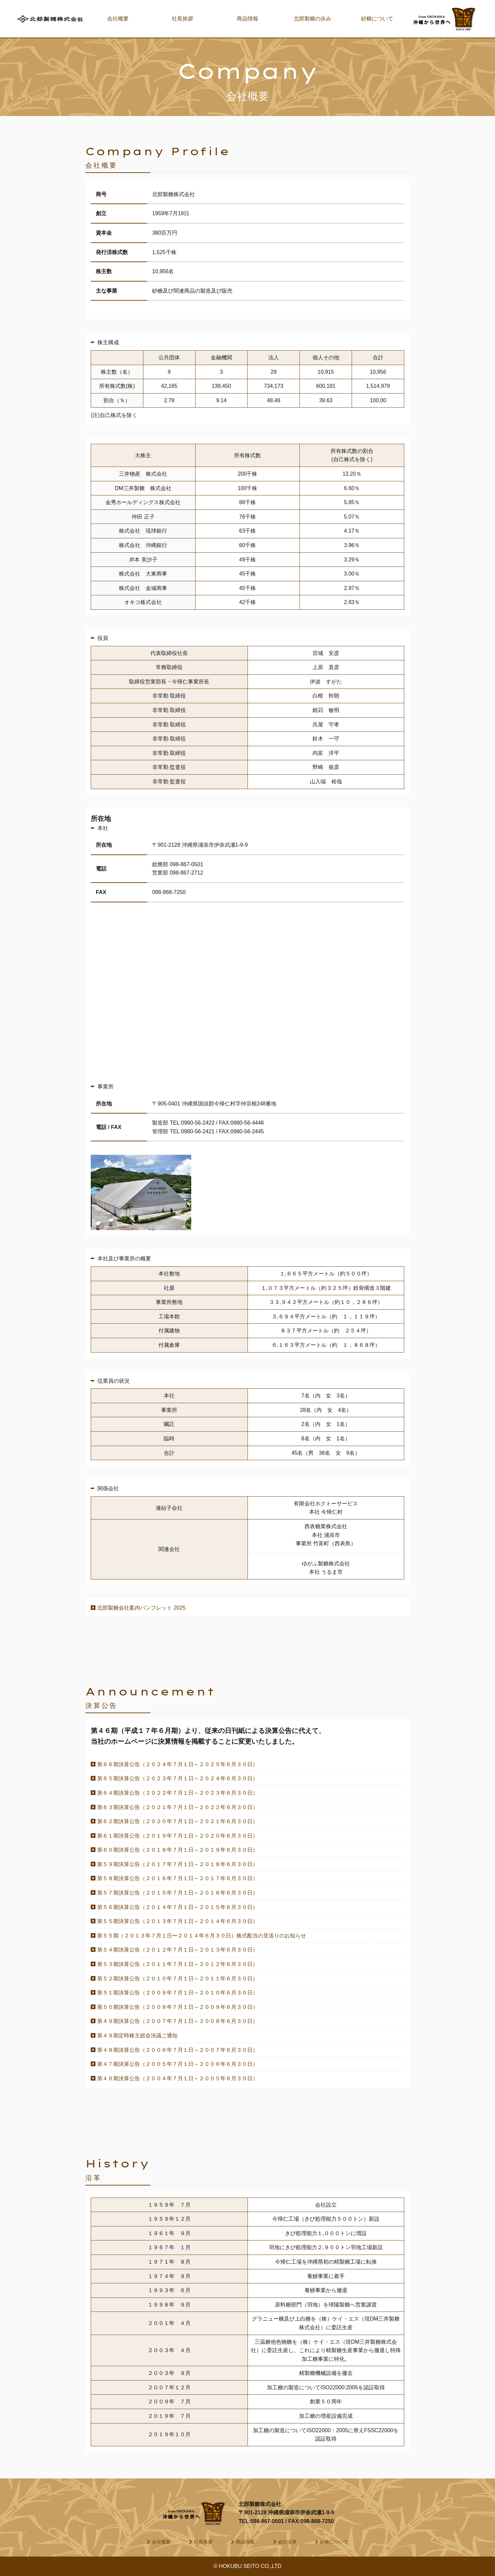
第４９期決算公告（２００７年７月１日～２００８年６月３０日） (177, 2021)
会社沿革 (287, 2541)
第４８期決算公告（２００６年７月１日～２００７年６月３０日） (177, 2050)
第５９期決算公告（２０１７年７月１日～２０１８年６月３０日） (177, 1864)
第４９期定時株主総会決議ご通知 (137, 2035)
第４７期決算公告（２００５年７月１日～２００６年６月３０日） (177, 2064)
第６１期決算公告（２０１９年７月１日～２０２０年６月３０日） (177, 1836)
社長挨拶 (182, 18)
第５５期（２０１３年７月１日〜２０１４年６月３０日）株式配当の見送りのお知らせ (201, 1935)
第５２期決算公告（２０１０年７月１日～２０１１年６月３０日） (177, 1978)
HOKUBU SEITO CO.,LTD (250, 2566)
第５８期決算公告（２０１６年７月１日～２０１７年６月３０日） (177, 1878)
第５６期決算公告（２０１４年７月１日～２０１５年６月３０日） (177, 1907)
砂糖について (377, 18)
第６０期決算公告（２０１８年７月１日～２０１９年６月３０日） (177, 1850)
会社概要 (118, 18)
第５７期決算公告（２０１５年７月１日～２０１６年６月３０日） (177, 1893)
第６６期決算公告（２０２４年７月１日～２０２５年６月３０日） (177, 1764)
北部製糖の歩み (312, 18)
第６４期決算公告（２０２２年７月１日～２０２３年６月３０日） (177, 1793)
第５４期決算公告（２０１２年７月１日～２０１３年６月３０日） (177, 1950)
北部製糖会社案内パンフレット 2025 (141, 1608)
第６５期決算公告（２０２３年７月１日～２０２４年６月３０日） (177, 1778)
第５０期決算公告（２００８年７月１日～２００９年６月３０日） (177, 2007)
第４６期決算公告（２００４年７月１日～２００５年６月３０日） (177, 2078)
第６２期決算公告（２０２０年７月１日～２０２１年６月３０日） (177, 1821)
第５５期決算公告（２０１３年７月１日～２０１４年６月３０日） (177, 1921)
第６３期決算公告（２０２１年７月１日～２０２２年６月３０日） (177, 1807)
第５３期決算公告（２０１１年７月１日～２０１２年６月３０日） (177, 1964)
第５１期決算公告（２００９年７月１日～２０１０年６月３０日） (177, 1992)
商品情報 (247, 18)
